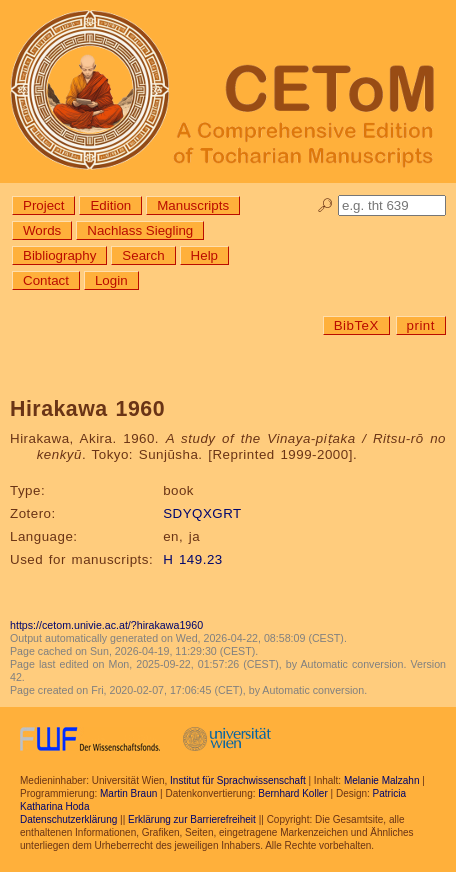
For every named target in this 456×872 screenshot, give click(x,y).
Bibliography (59, 255)
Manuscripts (193, 205)
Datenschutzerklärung (68, 819)
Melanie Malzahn (382, 780)
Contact (46, 280)
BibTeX (356, 325)
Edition (110, 205)
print (421, 325)
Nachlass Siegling (140, 230)
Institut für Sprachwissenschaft (238, 780)
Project (43, 205)
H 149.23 (193, 559)
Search (143, 255)
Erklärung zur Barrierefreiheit (192, 819)
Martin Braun (128, 793)
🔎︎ (325, 205)
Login (111, 280)
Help (204, 255)
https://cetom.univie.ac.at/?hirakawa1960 (106, 625)
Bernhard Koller (292, 793)
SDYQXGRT (202, 513)
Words (42, 230)
